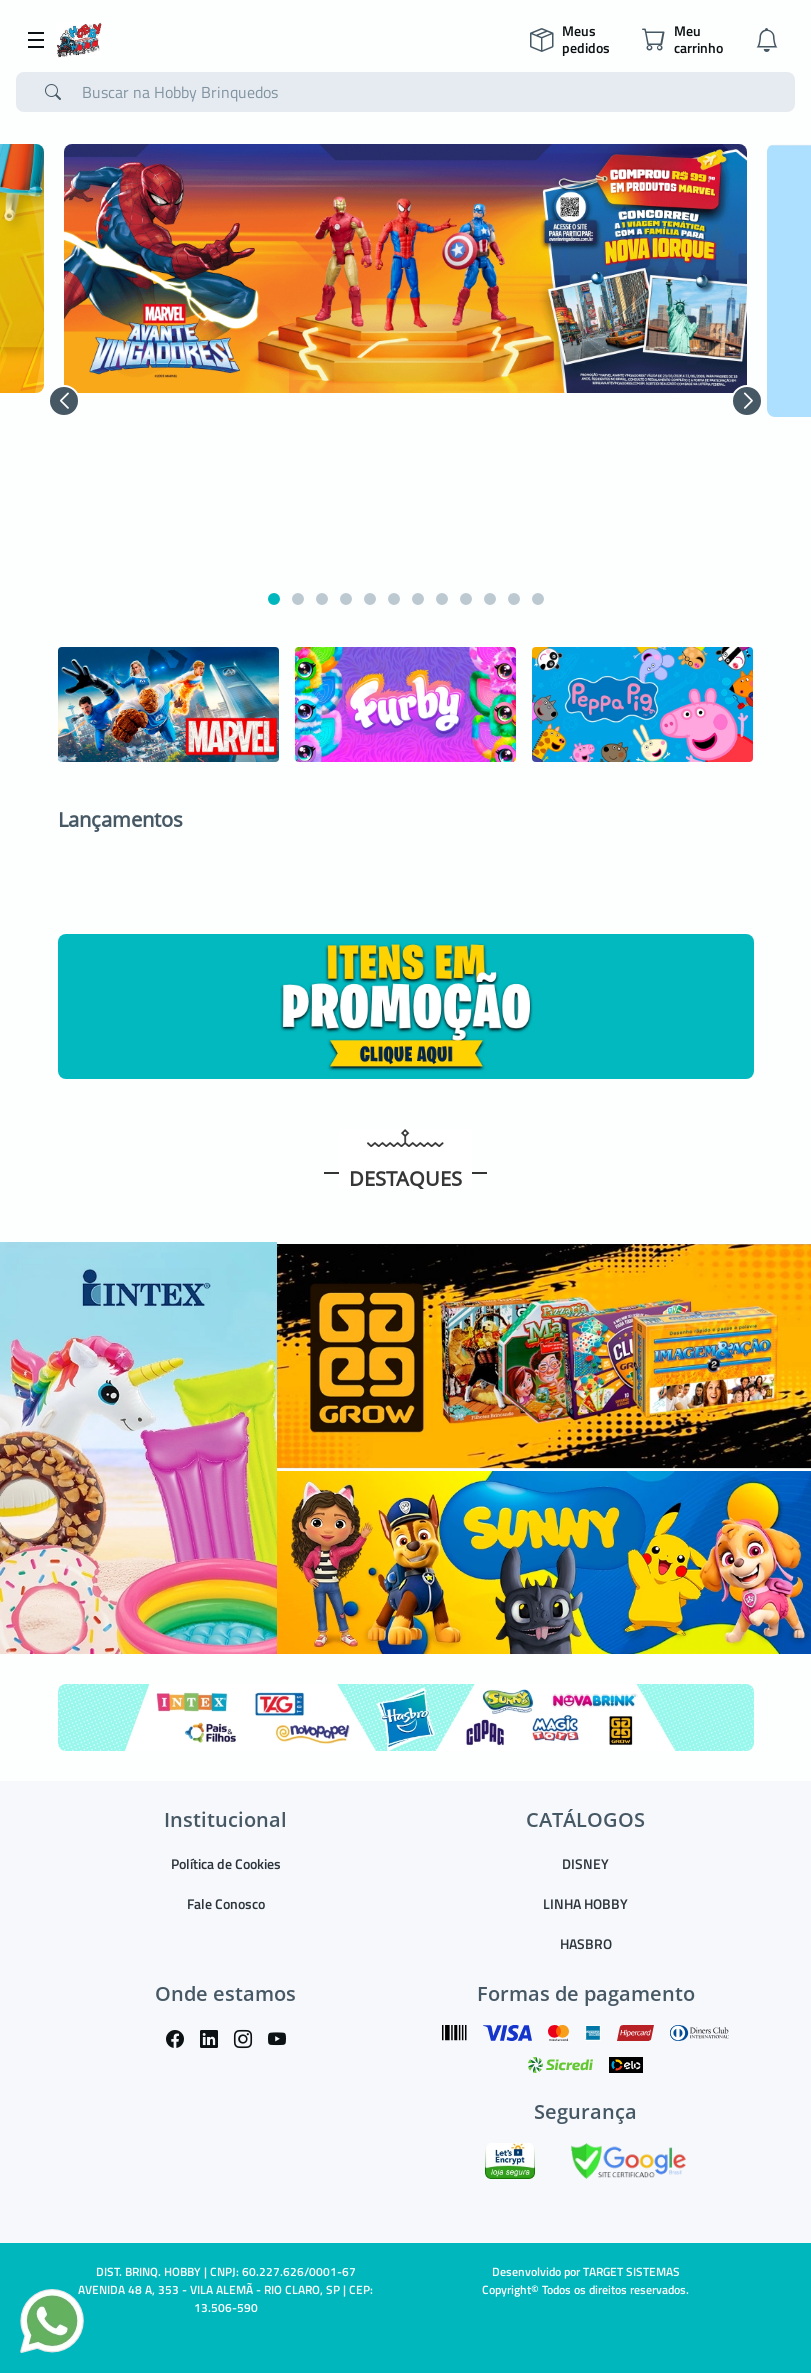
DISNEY (585, 1863)
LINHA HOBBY (585, 1903)
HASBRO (586, 1943)
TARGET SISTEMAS (631, 2271)
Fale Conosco (226, 1903)
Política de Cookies (226, 1863)
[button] (64, 401)
